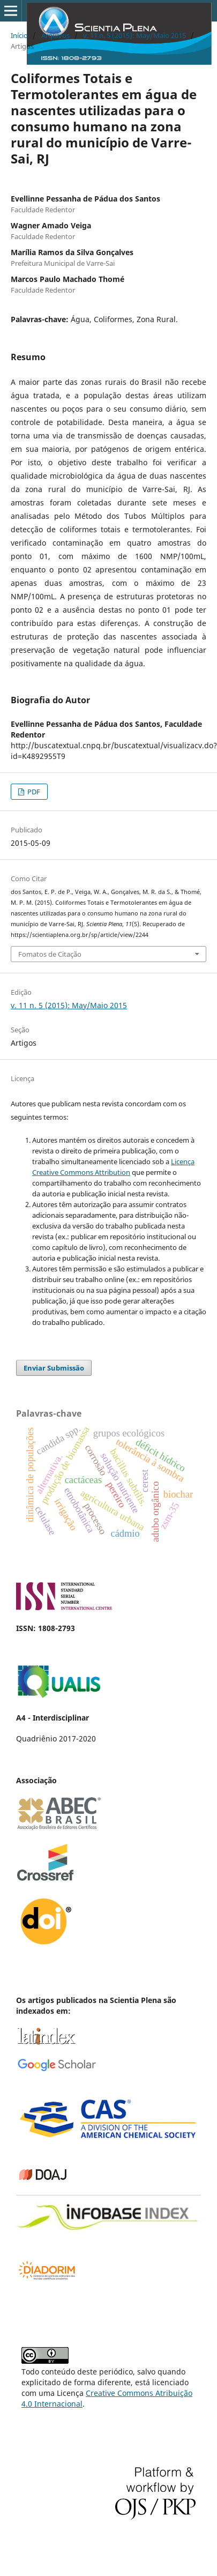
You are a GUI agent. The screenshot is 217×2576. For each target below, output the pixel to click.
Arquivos (55, 35)
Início (19, 35)
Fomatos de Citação (49, 954)
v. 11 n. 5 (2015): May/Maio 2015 (134, 35)
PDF (33, 791)
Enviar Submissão (54, 1368)
